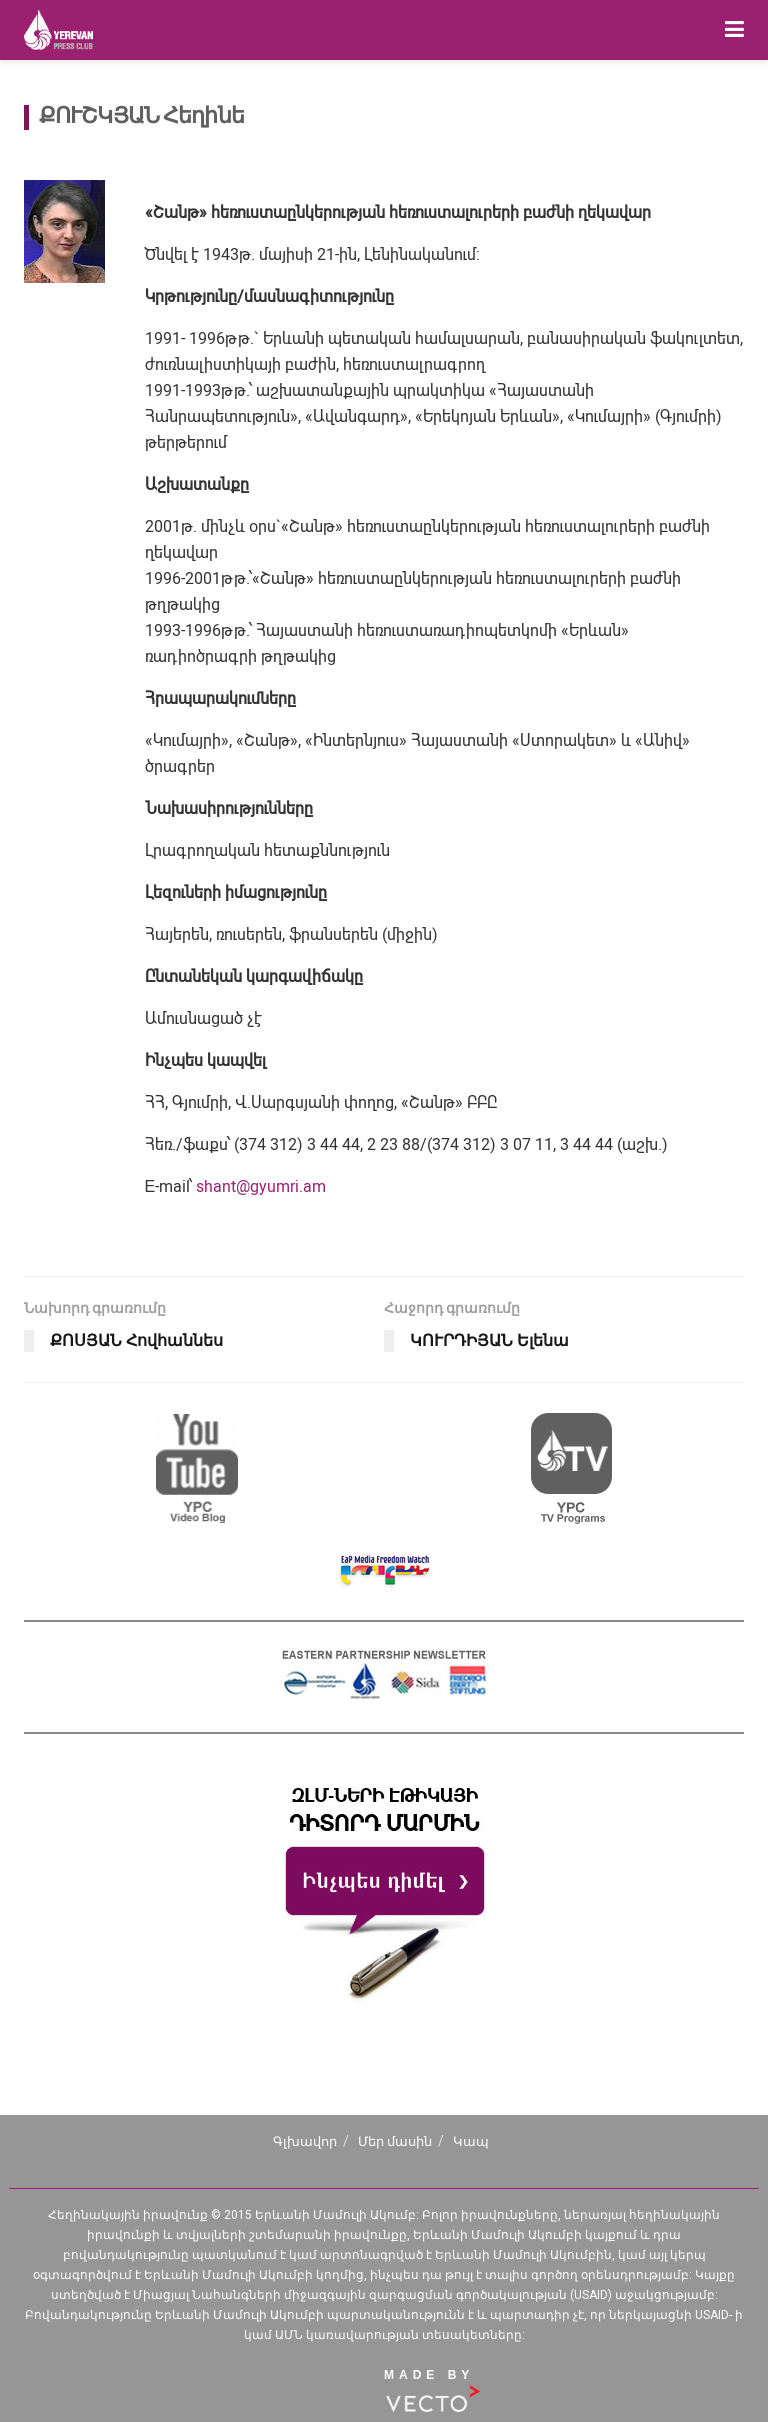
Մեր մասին (395, 2141)
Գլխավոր (305, 2141)
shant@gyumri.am (261, 1186)
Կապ (471, 2141)
